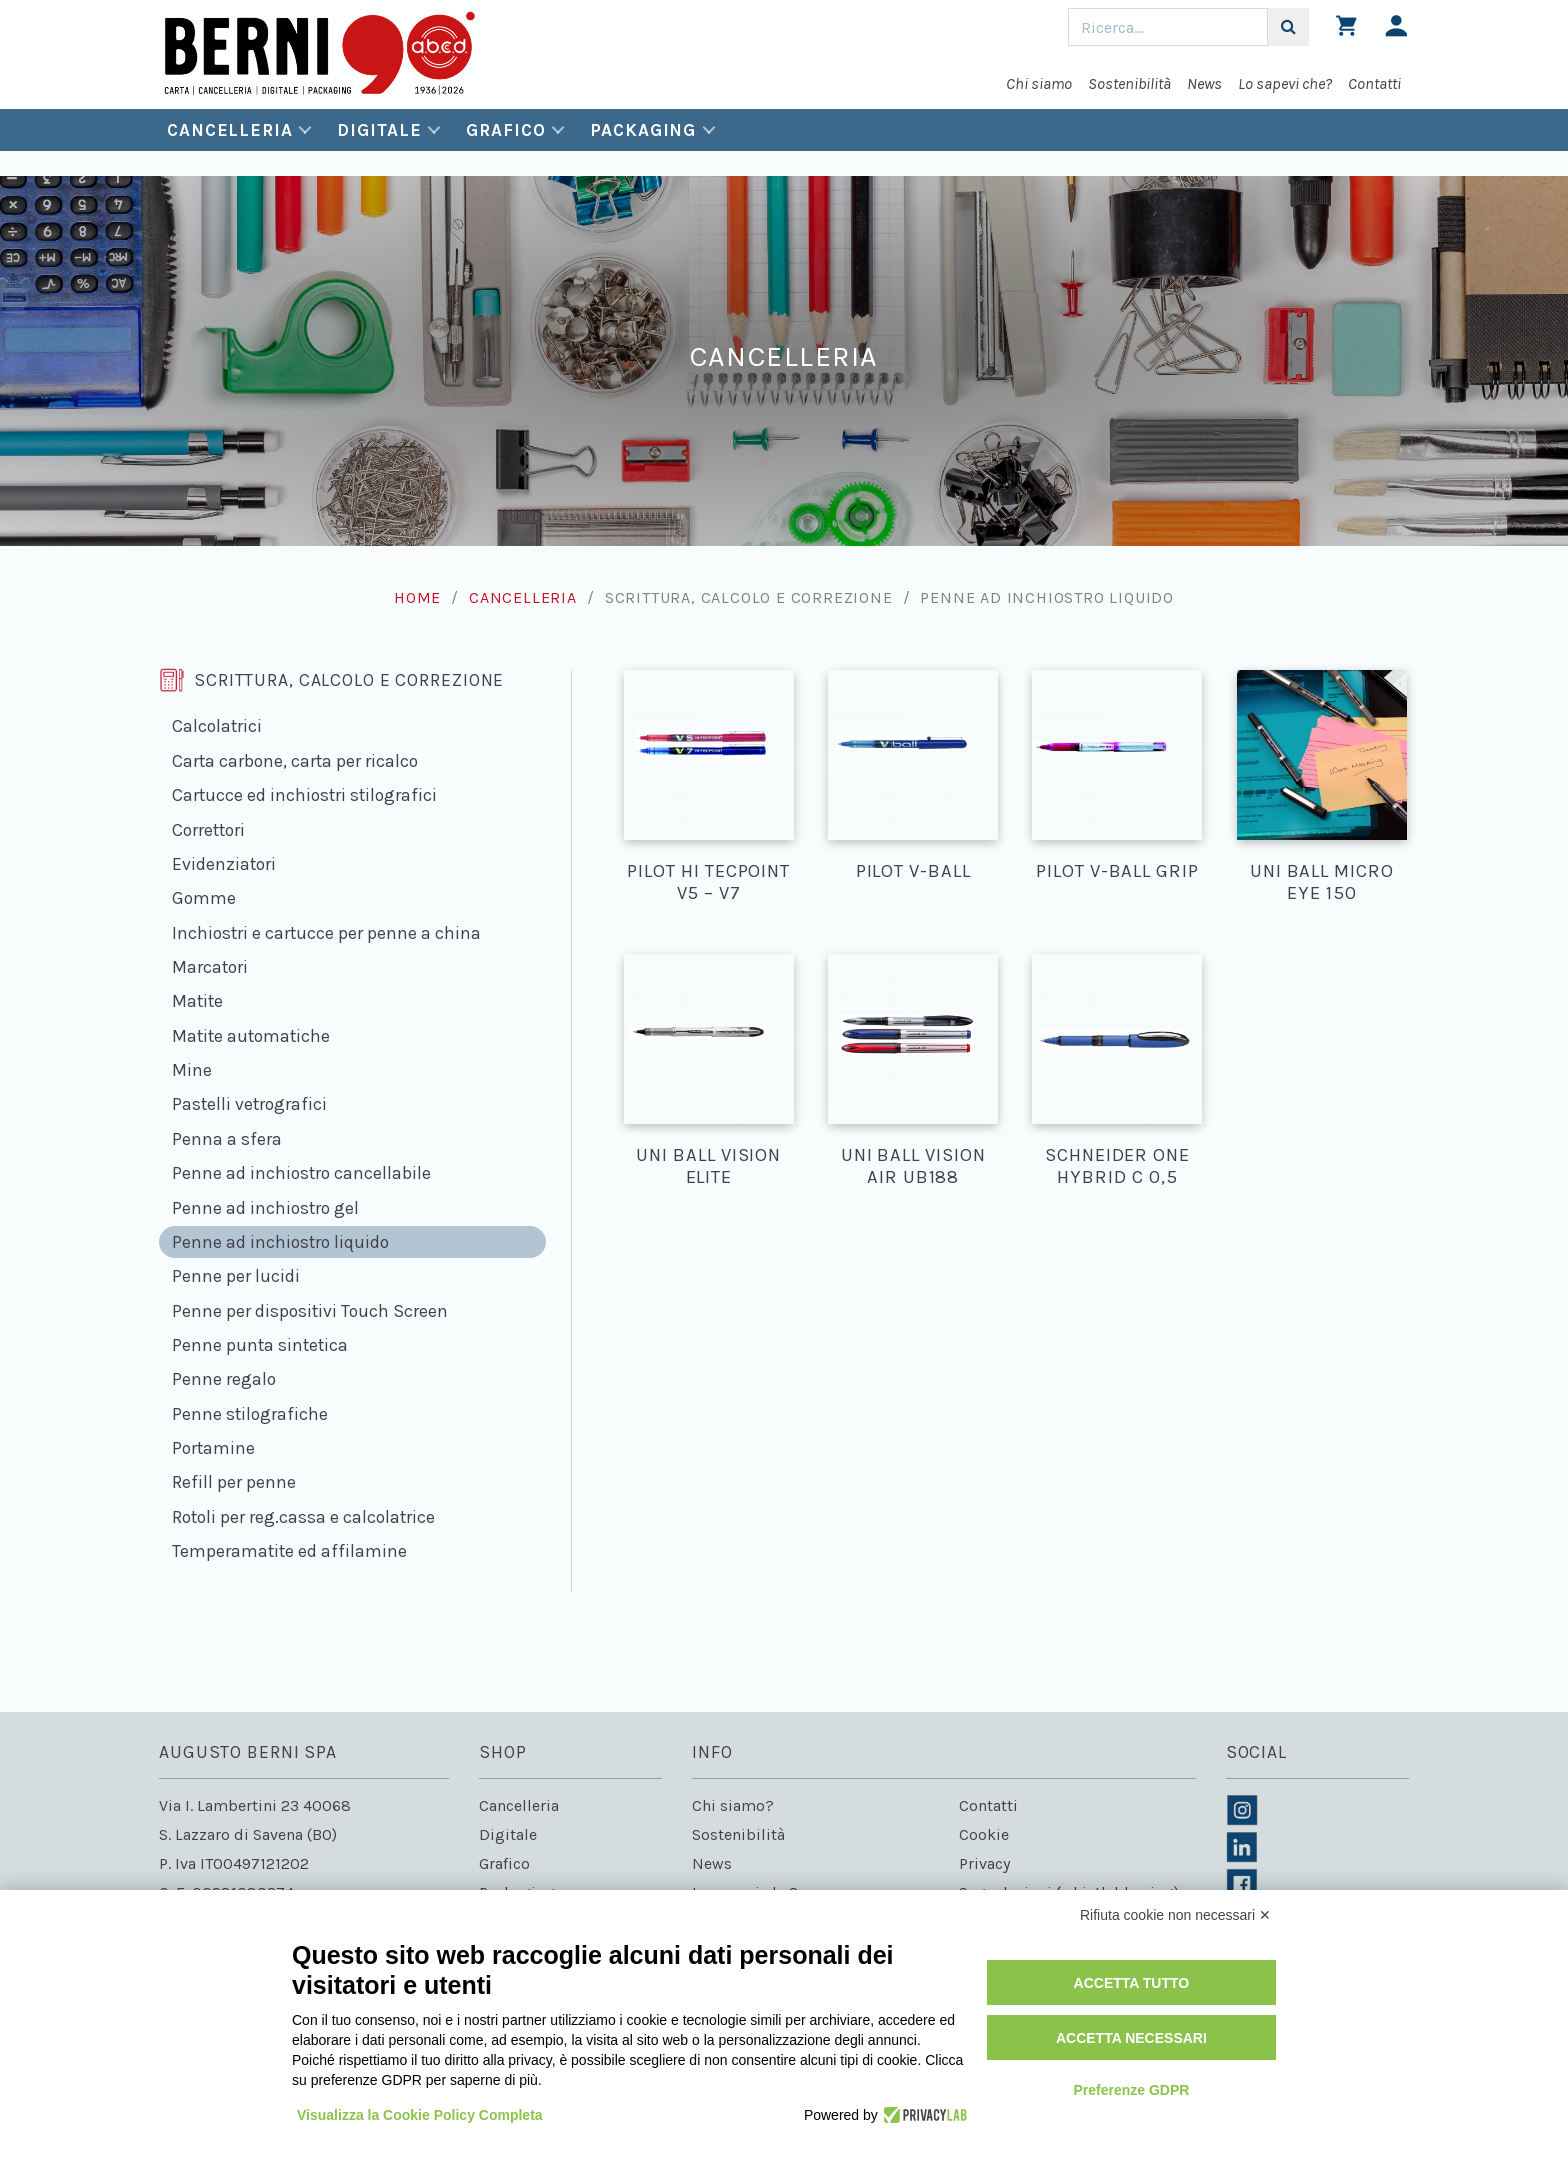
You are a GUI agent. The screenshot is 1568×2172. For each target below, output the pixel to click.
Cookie (984, 1834)
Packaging (643, 130)
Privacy (984, 1863)
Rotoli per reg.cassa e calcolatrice (303, 1517)
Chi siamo (1039, 83)
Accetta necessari (1131, 2038)
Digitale (379, 130)
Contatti (1374, 83)
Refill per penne (234, 1482)
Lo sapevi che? (1285, 83)
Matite (197, 1001)
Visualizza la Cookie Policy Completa (420, 2115)
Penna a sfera (227, 1139)
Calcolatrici (217, 726)
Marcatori (210, 967)
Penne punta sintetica (260, 1345)
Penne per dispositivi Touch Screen (310, 1311)
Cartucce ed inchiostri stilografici (304, 795)
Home (417, 597)
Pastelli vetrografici (249, 1104)
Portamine (213, 1448)
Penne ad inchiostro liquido (280, 1242)
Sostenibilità (1129, 83)
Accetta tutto (1132, 1983)
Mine (192, 1070)
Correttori (208, 830)
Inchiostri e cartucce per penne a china (326, 933)
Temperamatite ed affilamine (289, 1551)
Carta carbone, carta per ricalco (295, 761)
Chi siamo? (733, 1805)
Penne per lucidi (236, 1276)
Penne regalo (224, 1379)
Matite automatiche (251, 1036)
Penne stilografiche (250, 1414)
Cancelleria (230, 130)
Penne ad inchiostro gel (265, 1208)
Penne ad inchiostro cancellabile (301, 1173)
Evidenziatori (224, 864)
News (1204, 83)
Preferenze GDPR (1131, 2090)
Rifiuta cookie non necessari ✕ (1175, 1915)
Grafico (505, 130)
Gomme (204, 898)
